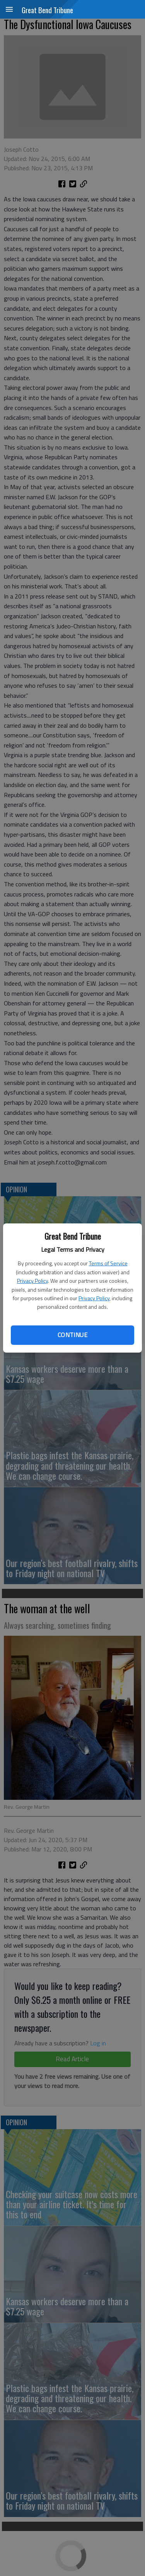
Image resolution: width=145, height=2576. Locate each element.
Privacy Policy (32, 1281)
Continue (72, 1334)
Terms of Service (108, 1263)
